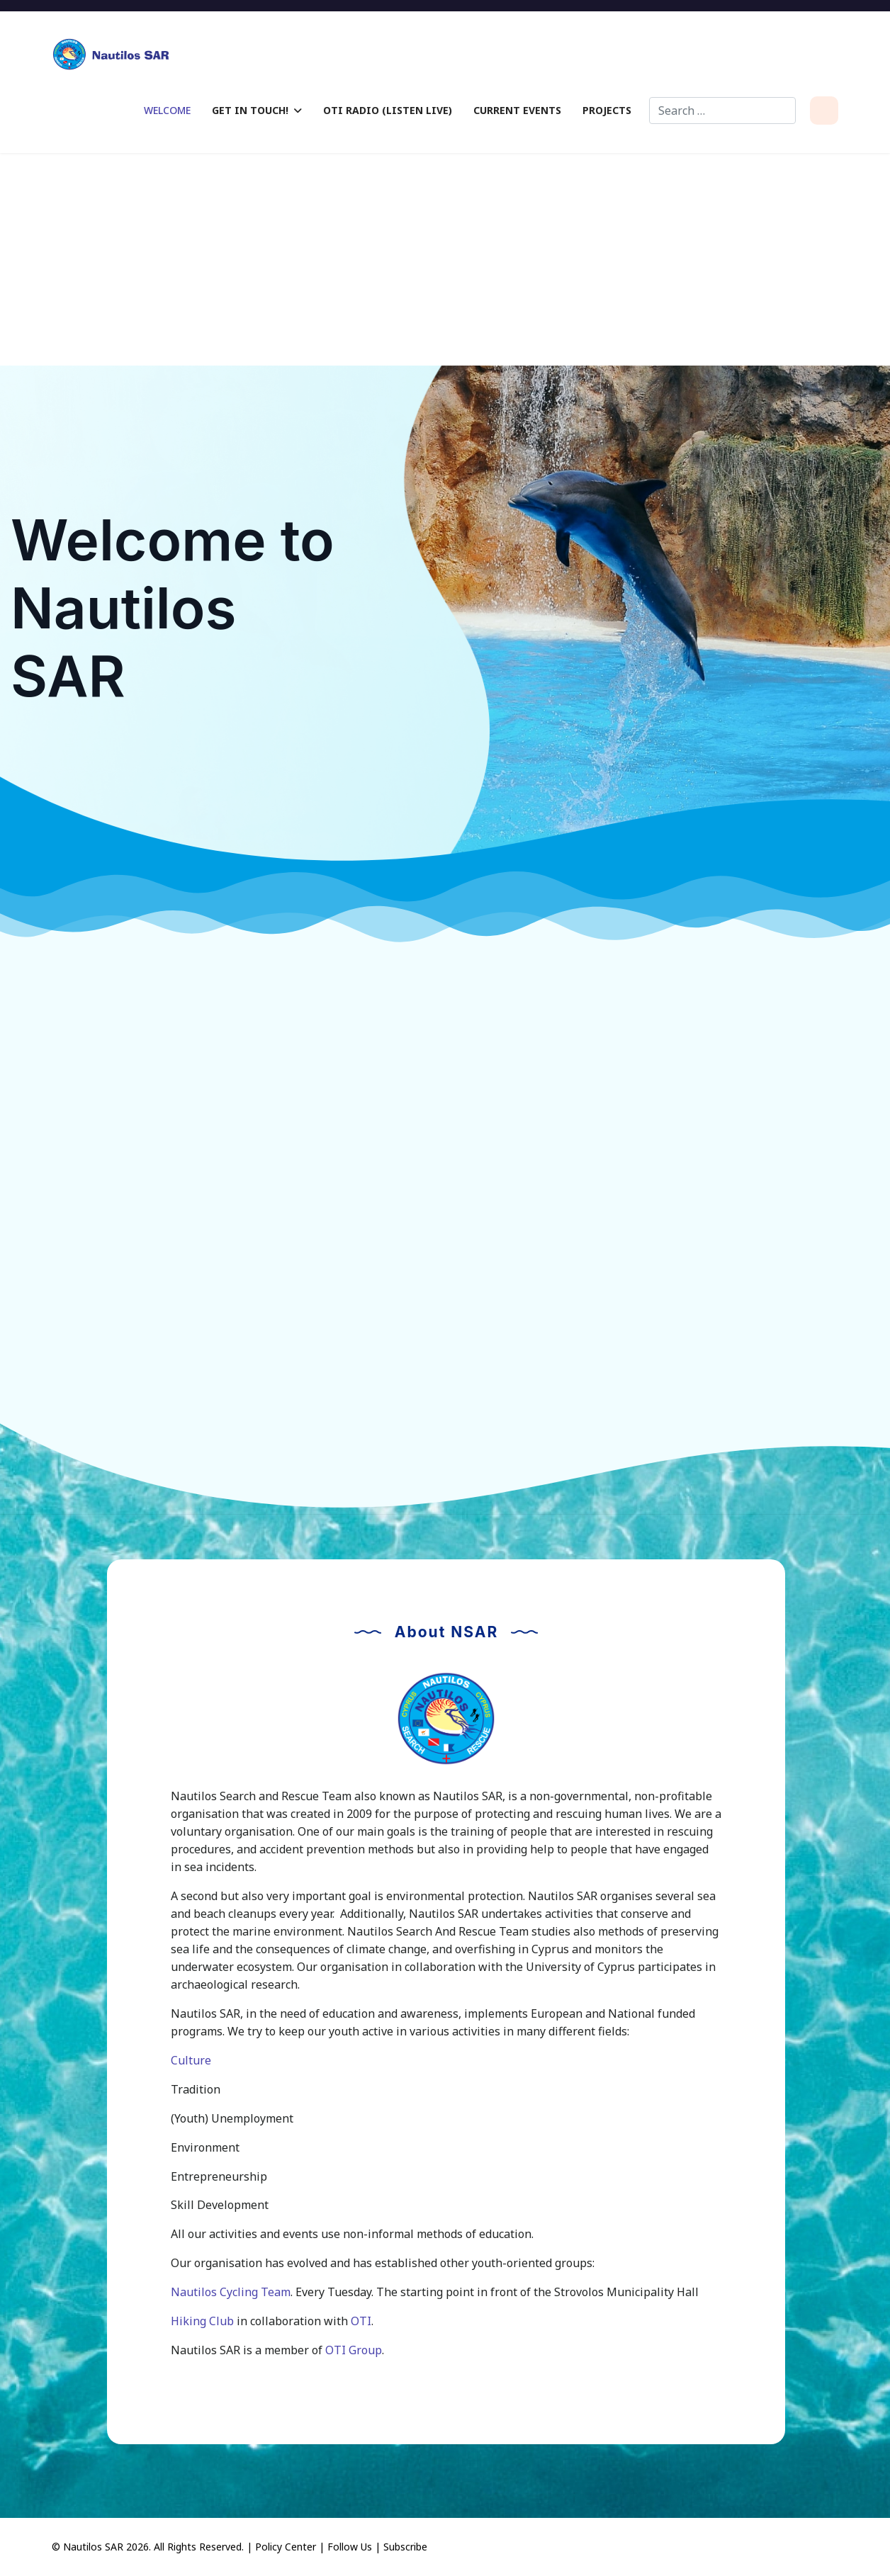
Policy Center (285, 2546)
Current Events (517, 110)
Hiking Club (202, 2321)
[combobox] (722, 110)
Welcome (167, 110)
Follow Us (349, 2546)
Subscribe (405, 2546)
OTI (361, 2321)
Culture (191, 2060)
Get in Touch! (250, 110)
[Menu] (824, 110)
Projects (606, 110)
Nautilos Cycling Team (231, 2292)
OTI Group (353, 2350)
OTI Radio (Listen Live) (387, 110)
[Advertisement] (445, 259)
